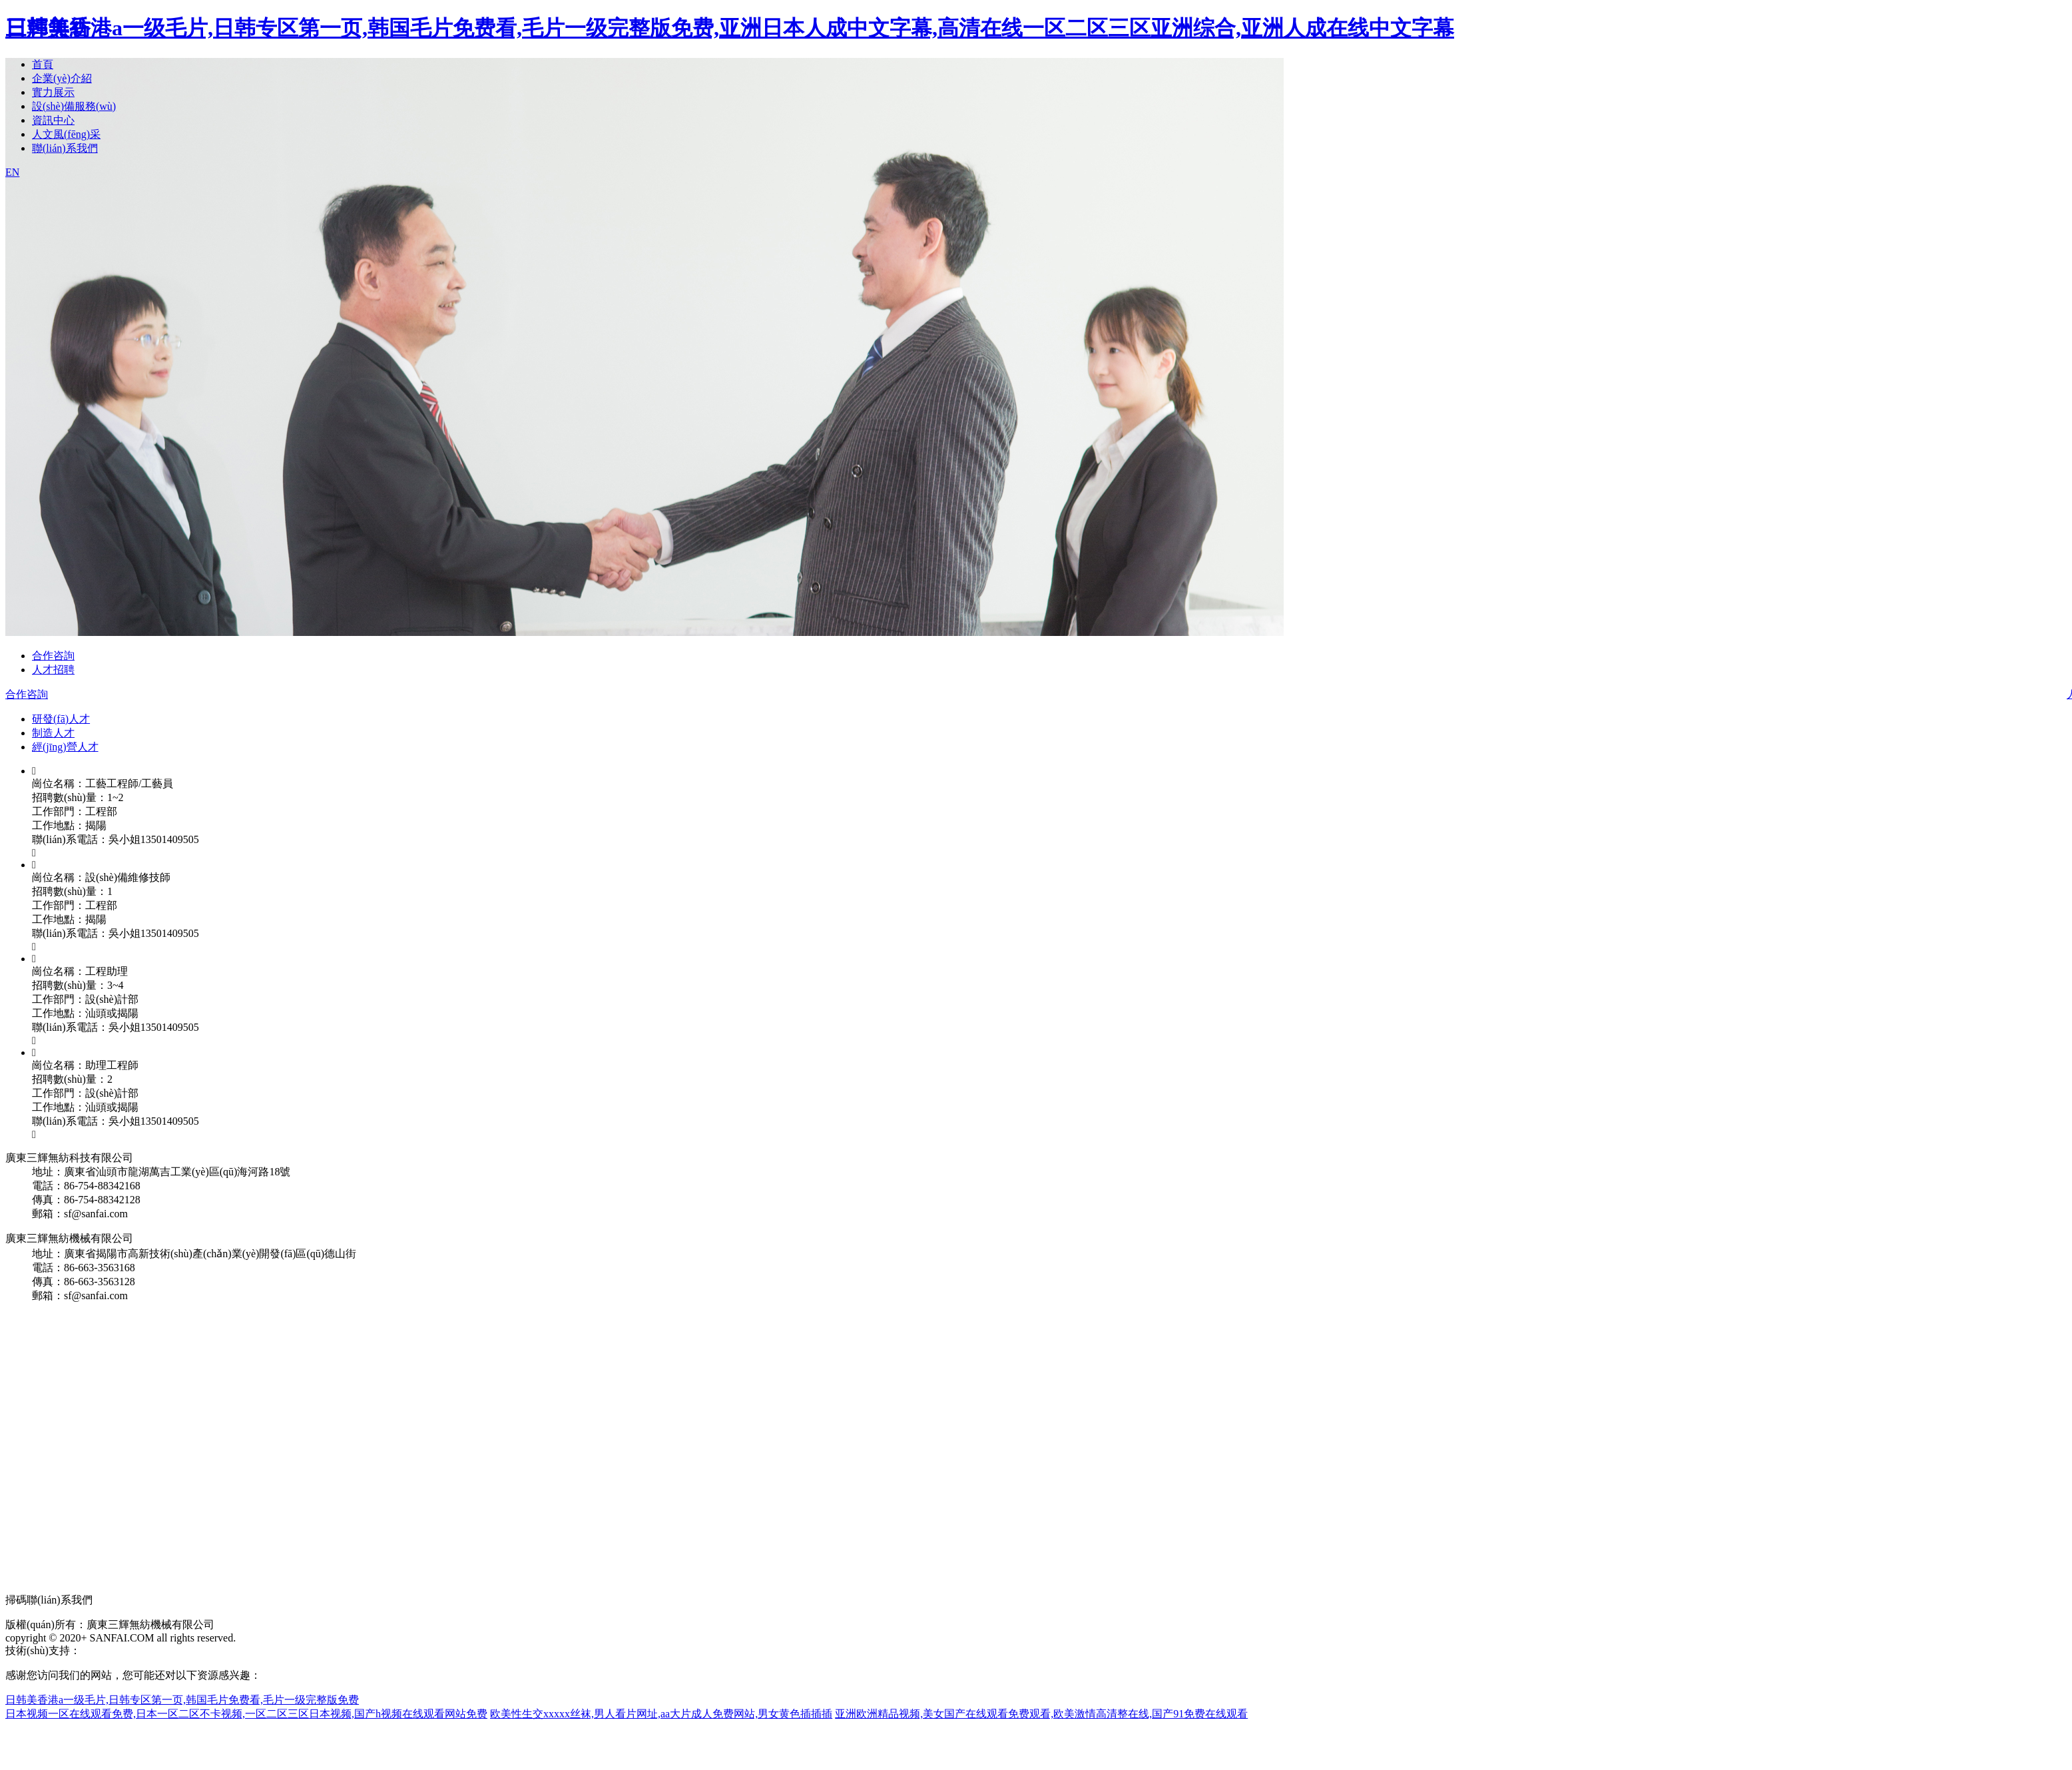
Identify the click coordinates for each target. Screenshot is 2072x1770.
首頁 (42, 64)
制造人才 (53, 732)
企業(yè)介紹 (62, 78)
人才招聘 (53, 669)
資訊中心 (53, 120)
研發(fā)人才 (61, 719)
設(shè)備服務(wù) (74, 106)
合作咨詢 (53, 655)
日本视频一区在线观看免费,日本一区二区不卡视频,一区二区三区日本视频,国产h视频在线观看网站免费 (246, 1713)
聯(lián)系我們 (65, 148)
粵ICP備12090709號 (171, 1650)
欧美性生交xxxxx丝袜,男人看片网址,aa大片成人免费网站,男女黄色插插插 (661, 1713)
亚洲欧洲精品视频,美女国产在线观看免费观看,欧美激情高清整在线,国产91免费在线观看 (1041, 1713)
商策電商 (102, 1650)
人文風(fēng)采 (66, 134)
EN (12, 172)
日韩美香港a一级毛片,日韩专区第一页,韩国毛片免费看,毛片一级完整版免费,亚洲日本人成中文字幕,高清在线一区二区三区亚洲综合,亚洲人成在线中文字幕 (729, 28)
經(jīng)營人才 (65, 746)
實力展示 (53, 92)
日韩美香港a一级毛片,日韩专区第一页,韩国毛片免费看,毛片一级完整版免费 (182, 1699)
